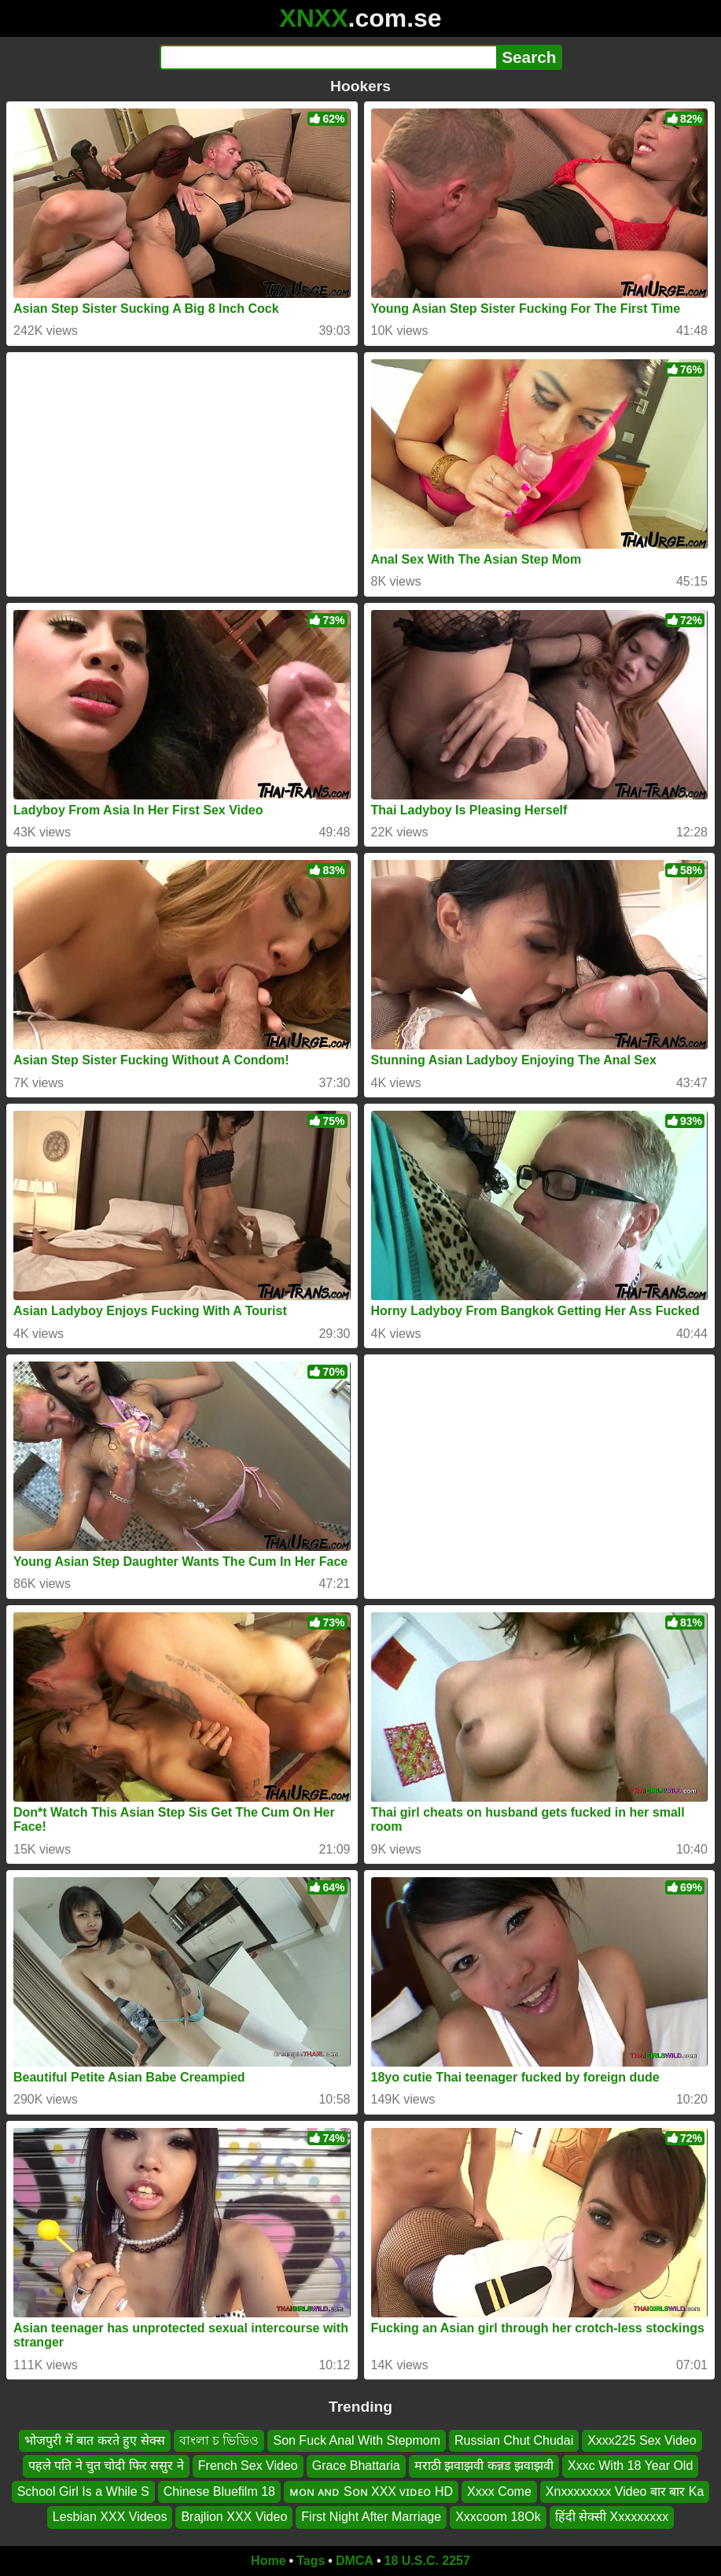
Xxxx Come (499, 2491)
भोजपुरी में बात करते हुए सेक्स (94, 2440)
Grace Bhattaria (356, 2465)
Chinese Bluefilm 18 (219, 2491)
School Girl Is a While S (83, 2491)
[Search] (328, 57)
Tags (310, 2560)
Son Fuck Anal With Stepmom (356, 2440)
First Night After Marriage (371, 2516)
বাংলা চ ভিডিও (219, 2440)
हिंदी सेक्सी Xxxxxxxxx (612, 2516)
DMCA (354, 2560)
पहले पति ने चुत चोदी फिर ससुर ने (106, 2465)
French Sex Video (248, 2465)
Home (268, 2560)
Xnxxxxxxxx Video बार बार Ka (625, 2491)
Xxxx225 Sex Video (641, 2440)
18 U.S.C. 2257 (427, 2560)
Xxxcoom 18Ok (497, 2516)
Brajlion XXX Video (234, 2516)
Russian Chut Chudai (513, 2440)
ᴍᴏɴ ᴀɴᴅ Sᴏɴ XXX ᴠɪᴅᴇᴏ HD (371, 2491)
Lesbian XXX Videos (110, 2516)
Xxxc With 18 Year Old (630, 2465)
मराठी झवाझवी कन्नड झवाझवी (484, 2465)
